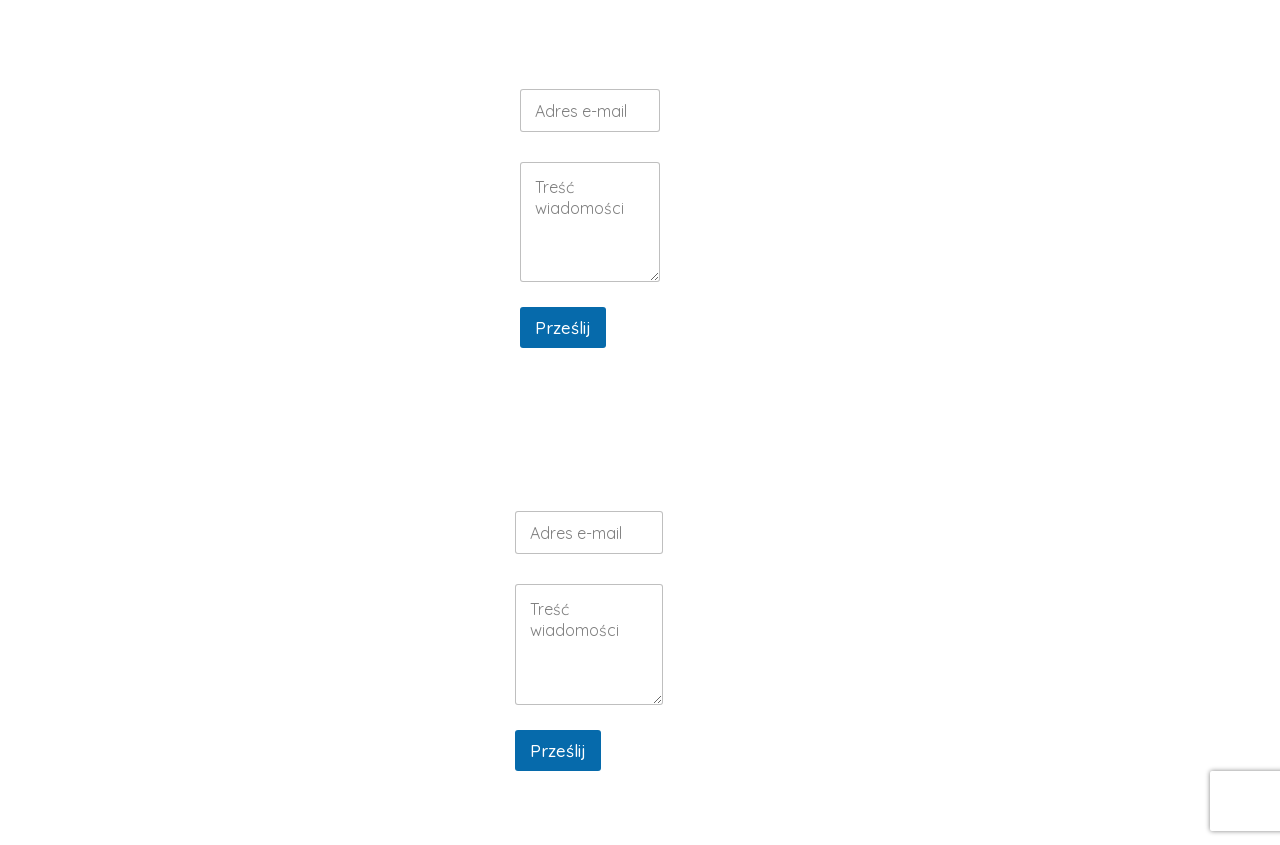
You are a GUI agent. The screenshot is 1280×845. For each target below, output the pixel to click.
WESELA (739, 37)
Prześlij (563, 327)
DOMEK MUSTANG (940, 285)
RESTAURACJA (621, 37)
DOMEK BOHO (940, 248)
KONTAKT (1083, 47)
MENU (820, 37)
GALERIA (1002, 37)
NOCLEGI (906, 37)
